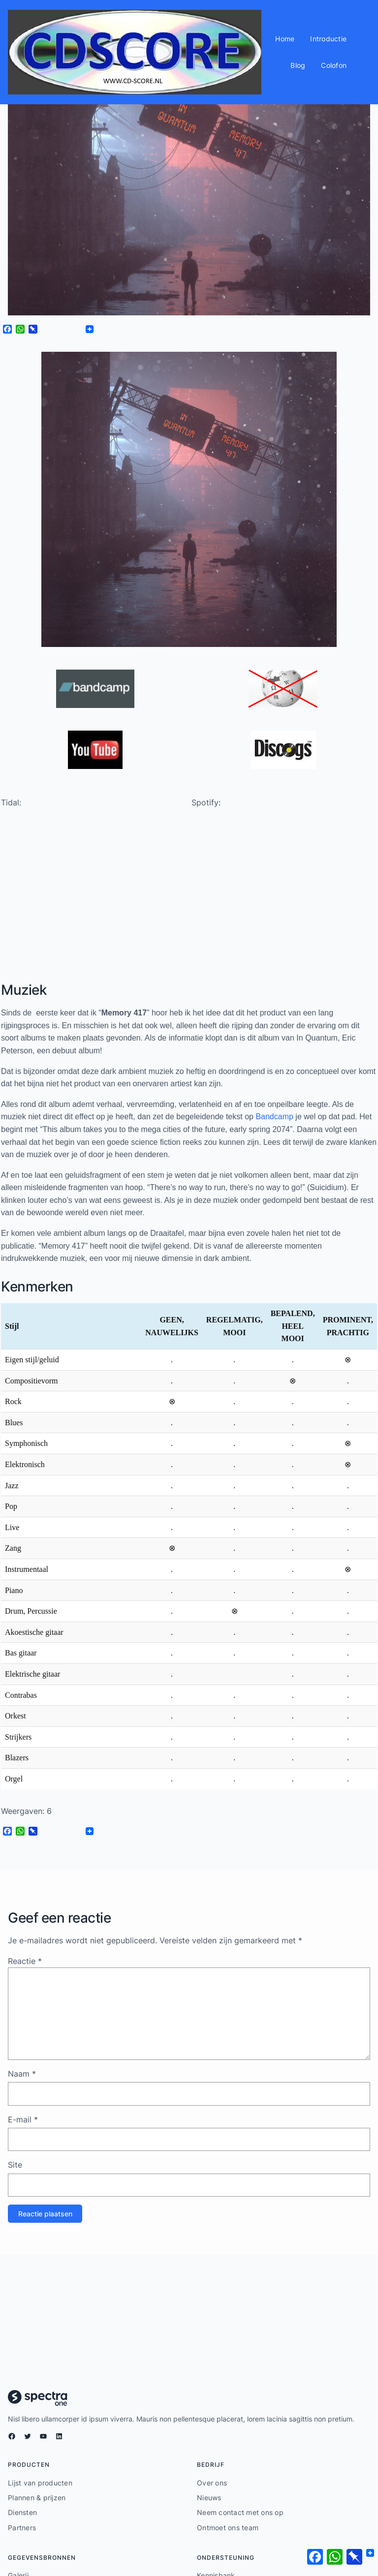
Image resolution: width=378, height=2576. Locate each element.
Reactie (25, 1962)
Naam (22, 2075)
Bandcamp (274, 1118)
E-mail (23, 2121)
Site (15, 2166)
